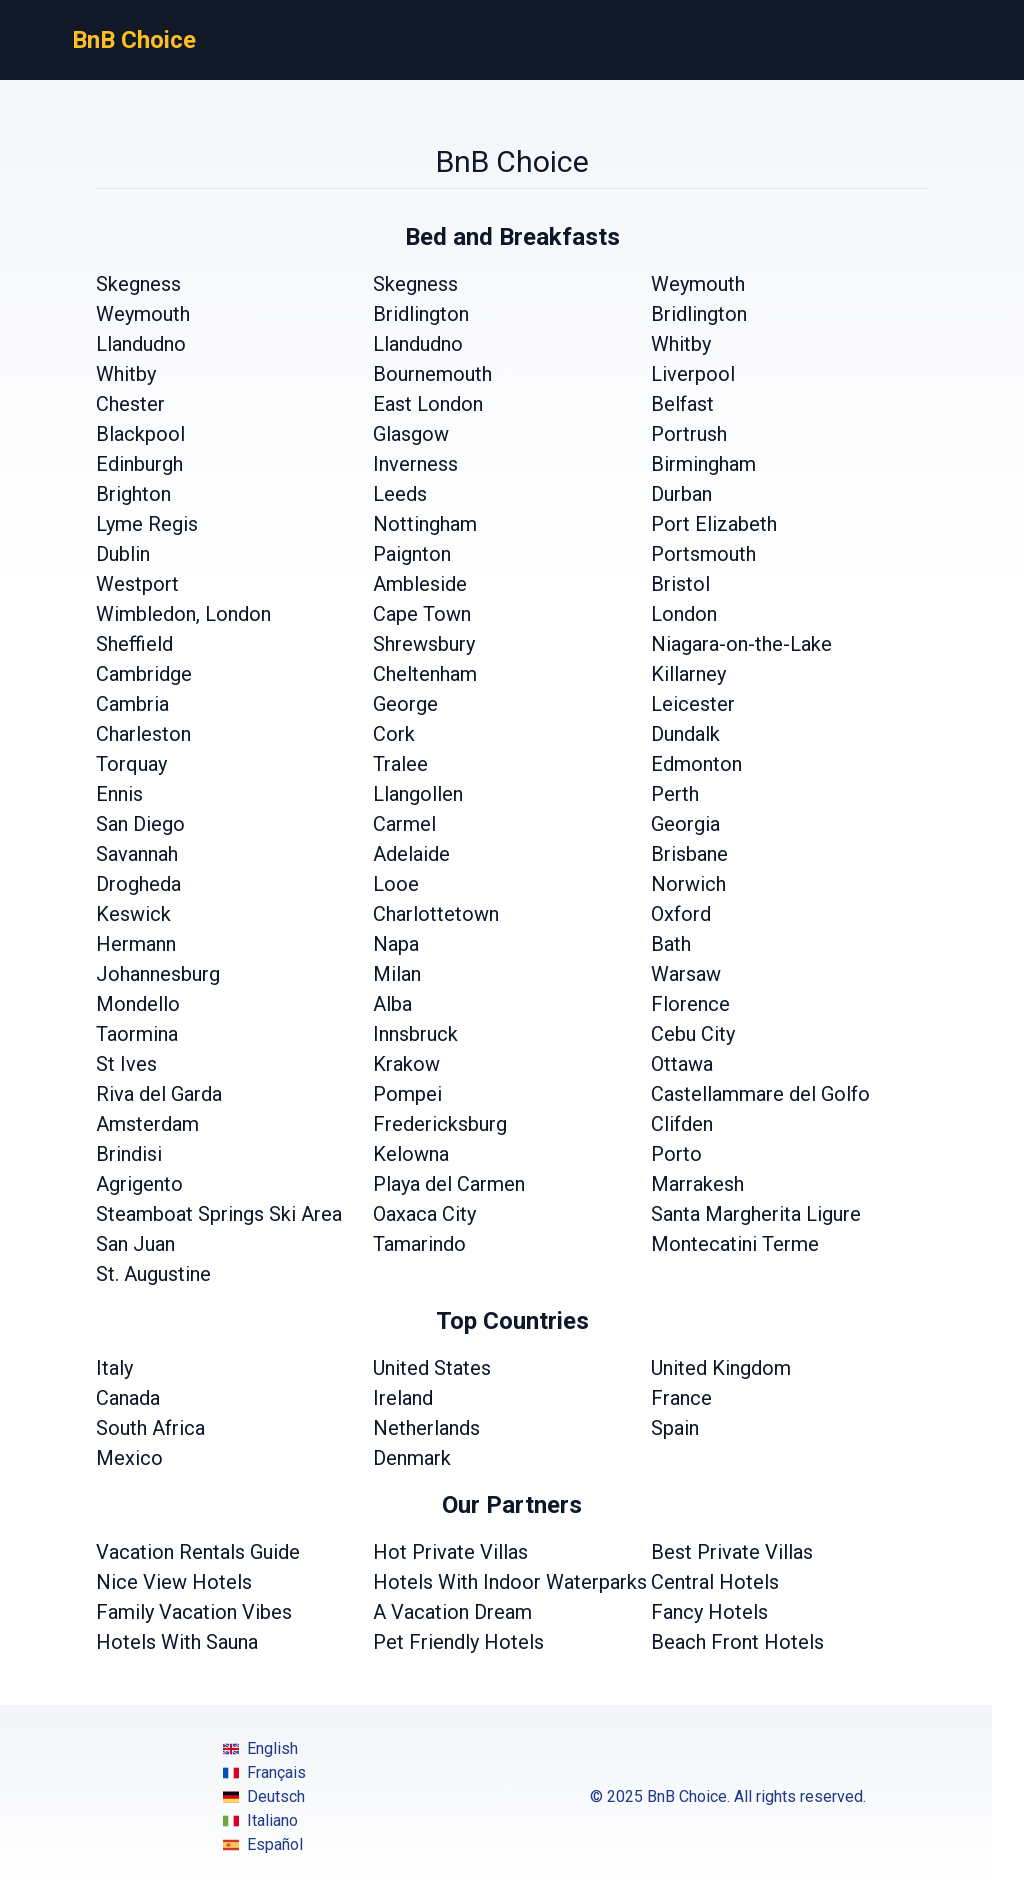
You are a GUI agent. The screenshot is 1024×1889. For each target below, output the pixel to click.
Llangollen (418, 794)
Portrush (689, 434)
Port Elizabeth (714, 524)
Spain (675, 1428)
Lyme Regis (147, 524)
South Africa (150, 1428)
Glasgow (411, 434)
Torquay (131, 764)
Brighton (133, 494)
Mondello (138, 1004)
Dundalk (685, 734)
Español (263, 1845)
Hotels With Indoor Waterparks (510, 1582)
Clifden (682, 1124)
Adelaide (411, 854)
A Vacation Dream (452, 1612)
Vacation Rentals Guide (198, 1552)
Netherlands (426, 1428)
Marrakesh (697, 1184)
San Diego (140, 824)
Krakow (406, 1064)
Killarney (688, 674)
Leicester (693, 704)
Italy (114, 1368)
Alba (392, 1004)
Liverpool (693, 374)
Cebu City (693, 1034)
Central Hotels (715, 1582)
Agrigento (139, 1184)
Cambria (132, 704)
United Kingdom (721, 1368)
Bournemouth (432, 374)
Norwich (688, 884)
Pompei (407, 1094)
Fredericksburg (440, 1124)
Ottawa (682, 1064)
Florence (690, 1004)
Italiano (260, 1821)
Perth (675, 794)
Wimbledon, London (183, 614)
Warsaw (686, 974)
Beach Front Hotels (737, 1642)
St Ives (126, 1064)
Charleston (143, 734)
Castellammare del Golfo (760, 1094)
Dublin (123, 554)
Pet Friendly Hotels (458, 1642)
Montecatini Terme (735, 1244)
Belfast (682, 404)
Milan (397, 974)
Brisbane (689, 854)
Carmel (404, 824)
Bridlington (421, 314)
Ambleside (420, 584)
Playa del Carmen (449, 1184)
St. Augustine (153, 1274)
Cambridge (144, 674)
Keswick (133, 914)
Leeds (400, 494)
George (405, 704)
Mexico (129, 1458)
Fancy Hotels (709, 1612)
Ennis (119, 794)
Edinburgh (139, 464)
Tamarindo (419, 1244)
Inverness (415, 464)
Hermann (136, 944)
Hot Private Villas (450, 1552)
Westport (137, 584)
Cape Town (422, 614)
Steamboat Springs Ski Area (219, 1214)
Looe (396, 884)
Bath (671, 944)
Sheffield (134, 644)
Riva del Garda (159, 1094)
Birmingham (703, 464)
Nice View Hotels (174, 1582)
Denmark (412, 1458)
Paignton (412, 554)
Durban (681, 494)
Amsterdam (147, 1124)
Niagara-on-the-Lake (741, 644)
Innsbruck (415, 1034)
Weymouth (698, 284)
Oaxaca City (424, 1214)
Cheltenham (425, 674)
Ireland (403, 1398)
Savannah (137, 854)
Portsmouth (703, 554)
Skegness (138, 284)
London (684, 614)
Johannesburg (158, 974)
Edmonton (696, 764)
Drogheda (138, 884)
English (260, 1749)
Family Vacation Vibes (194, 1612)
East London (428, 404)
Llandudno (141, 344)
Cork (394, 734)
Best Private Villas (732, 1552)
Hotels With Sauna (177, 1642)
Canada (128, 1398)
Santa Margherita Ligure (756, 1214)
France (681, 1398)
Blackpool (140, 434)
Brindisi (129, 1154)
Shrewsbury (424, 644)
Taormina (137, 1034)
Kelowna (411, 1154)
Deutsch (264, 1797)
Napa (396, 944)
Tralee (400, 764)
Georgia (685, 824)
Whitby (681, 344)
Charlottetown (436, 914)
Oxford (681, 914)
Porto (676, 1154)
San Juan (135, 1244)
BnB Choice (134, 40)
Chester (130, 404)
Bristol (680, 584)
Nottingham (425, 524)
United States (432, 1368)
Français (264, 1773)
